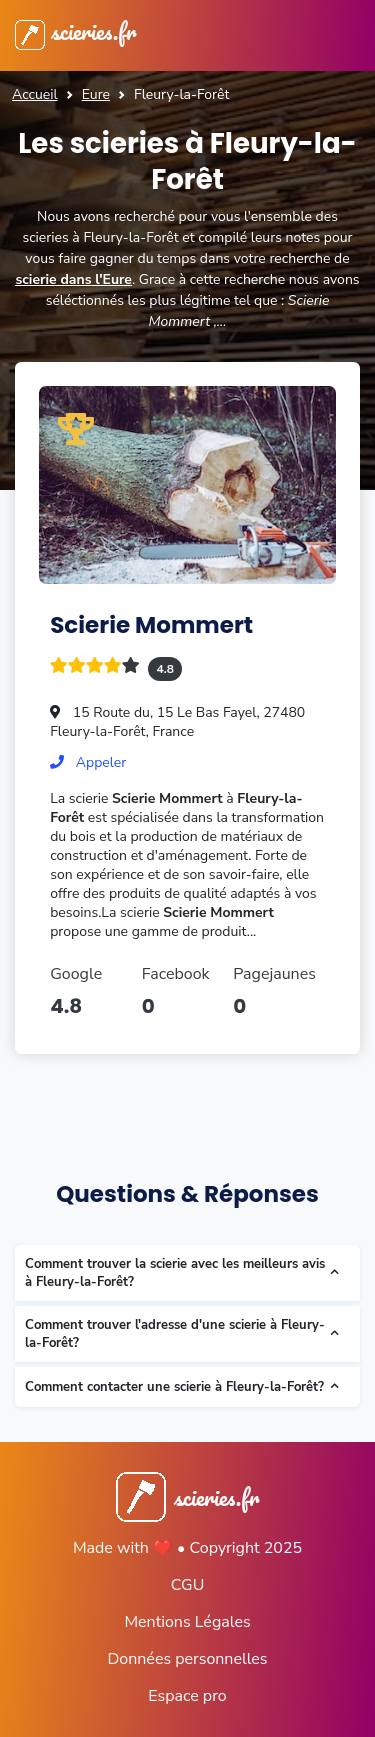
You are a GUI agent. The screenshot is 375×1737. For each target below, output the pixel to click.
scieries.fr (75, 31)
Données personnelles (187, 1659)
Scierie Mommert (151, 625)
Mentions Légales (187, 1622)
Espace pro (187, 1696)
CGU (188, 1585)
